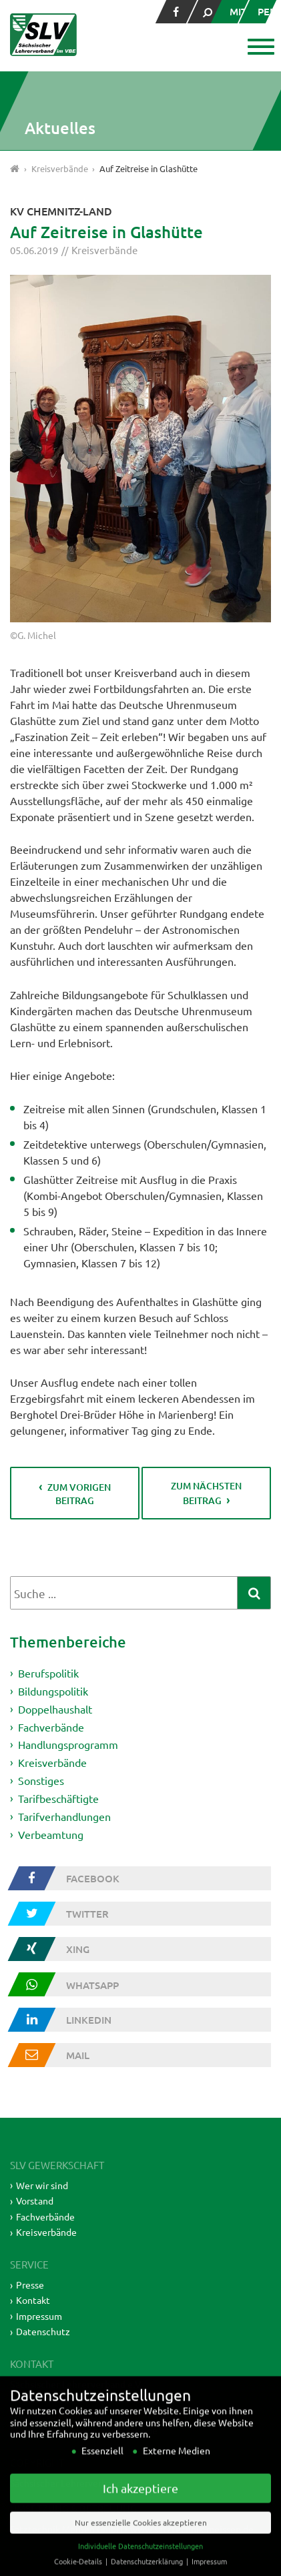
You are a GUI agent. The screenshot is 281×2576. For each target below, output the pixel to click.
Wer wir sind (42, 2185)
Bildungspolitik (53, 1691)
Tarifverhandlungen (64, 1816)
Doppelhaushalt (55, 1709)
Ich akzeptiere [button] (140, 2506)
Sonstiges (41, 1780)
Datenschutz (43, 2331)
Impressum (39, 2316)
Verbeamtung (50, 1834)
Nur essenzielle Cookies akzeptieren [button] (141, 2540)
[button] (259, 48)
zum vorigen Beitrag (79, 1494)
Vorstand (34, 2200)
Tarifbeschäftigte (58, 1798)
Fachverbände (51, 1726)
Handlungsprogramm (68, 1744)
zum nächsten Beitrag (206, 1493)
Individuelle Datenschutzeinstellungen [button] (140, 2564)
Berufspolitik (48, 1673)
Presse (30, 2285)
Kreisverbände (104, 249)
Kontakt (33, 2300)
